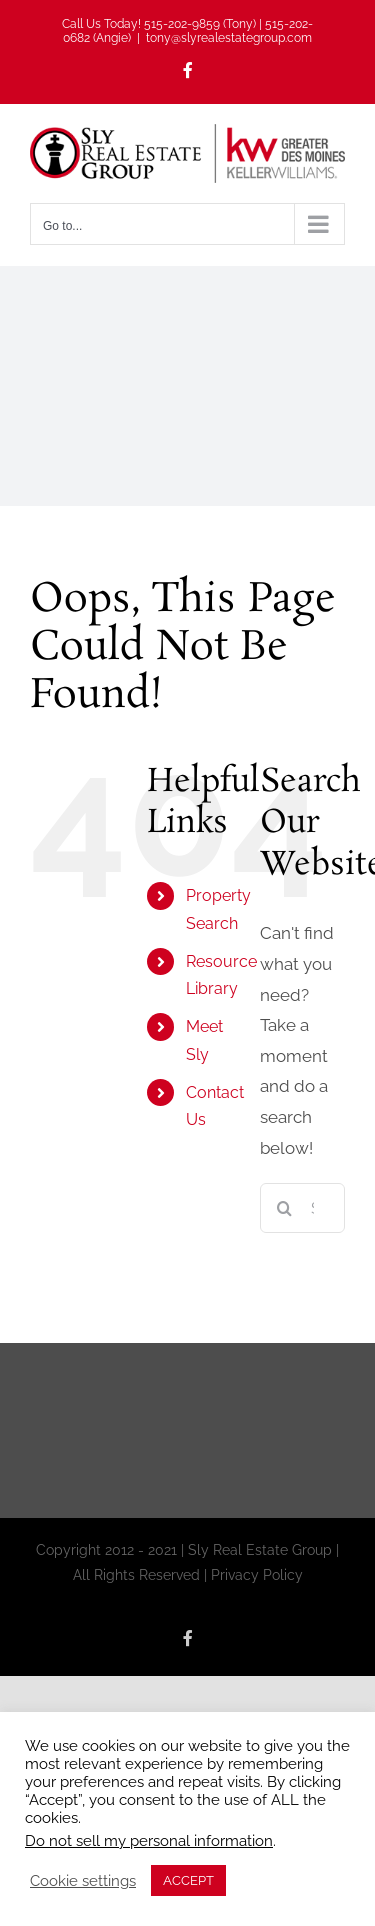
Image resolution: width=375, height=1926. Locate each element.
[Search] (285, 1208)
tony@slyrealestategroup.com (229, 38)
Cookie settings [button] (83, 1880)
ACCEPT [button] (188, 1880)
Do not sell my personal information (149, 1840)
